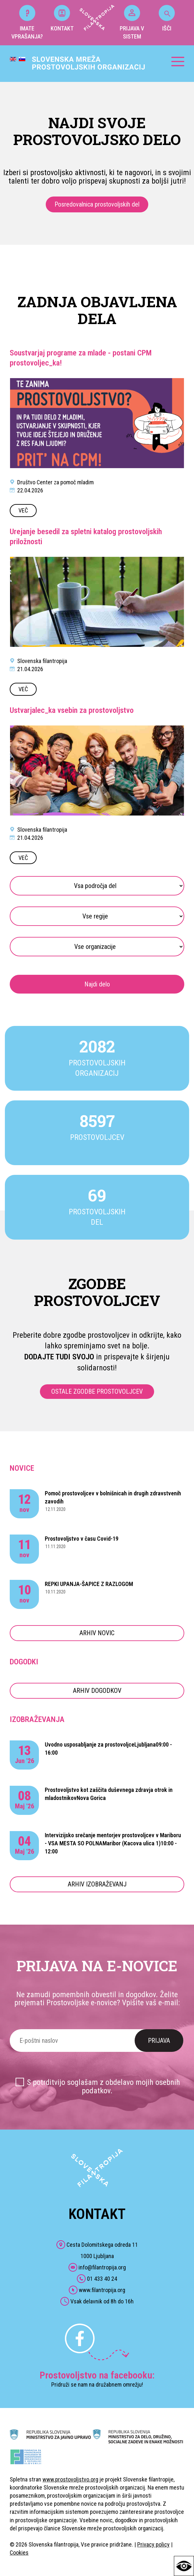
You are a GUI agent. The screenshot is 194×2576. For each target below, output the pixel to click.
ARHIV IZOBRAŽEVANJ (97, 1884)
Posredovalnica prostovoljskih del (97, 204)
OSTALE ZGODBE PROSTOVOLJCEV (97, 1391)
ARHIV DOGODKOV (97, 1690)
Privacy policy (153, 2544)
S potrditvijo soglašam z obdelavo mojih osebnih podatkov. (103, 2086)
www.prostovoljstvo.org (70, 2479)
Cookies (19, 2552)
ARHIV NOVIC (97, 1633)
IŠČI (167, 18)
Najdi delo (97, 984)
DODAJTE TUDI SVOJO (59, 1356)
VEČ (23, 510)
